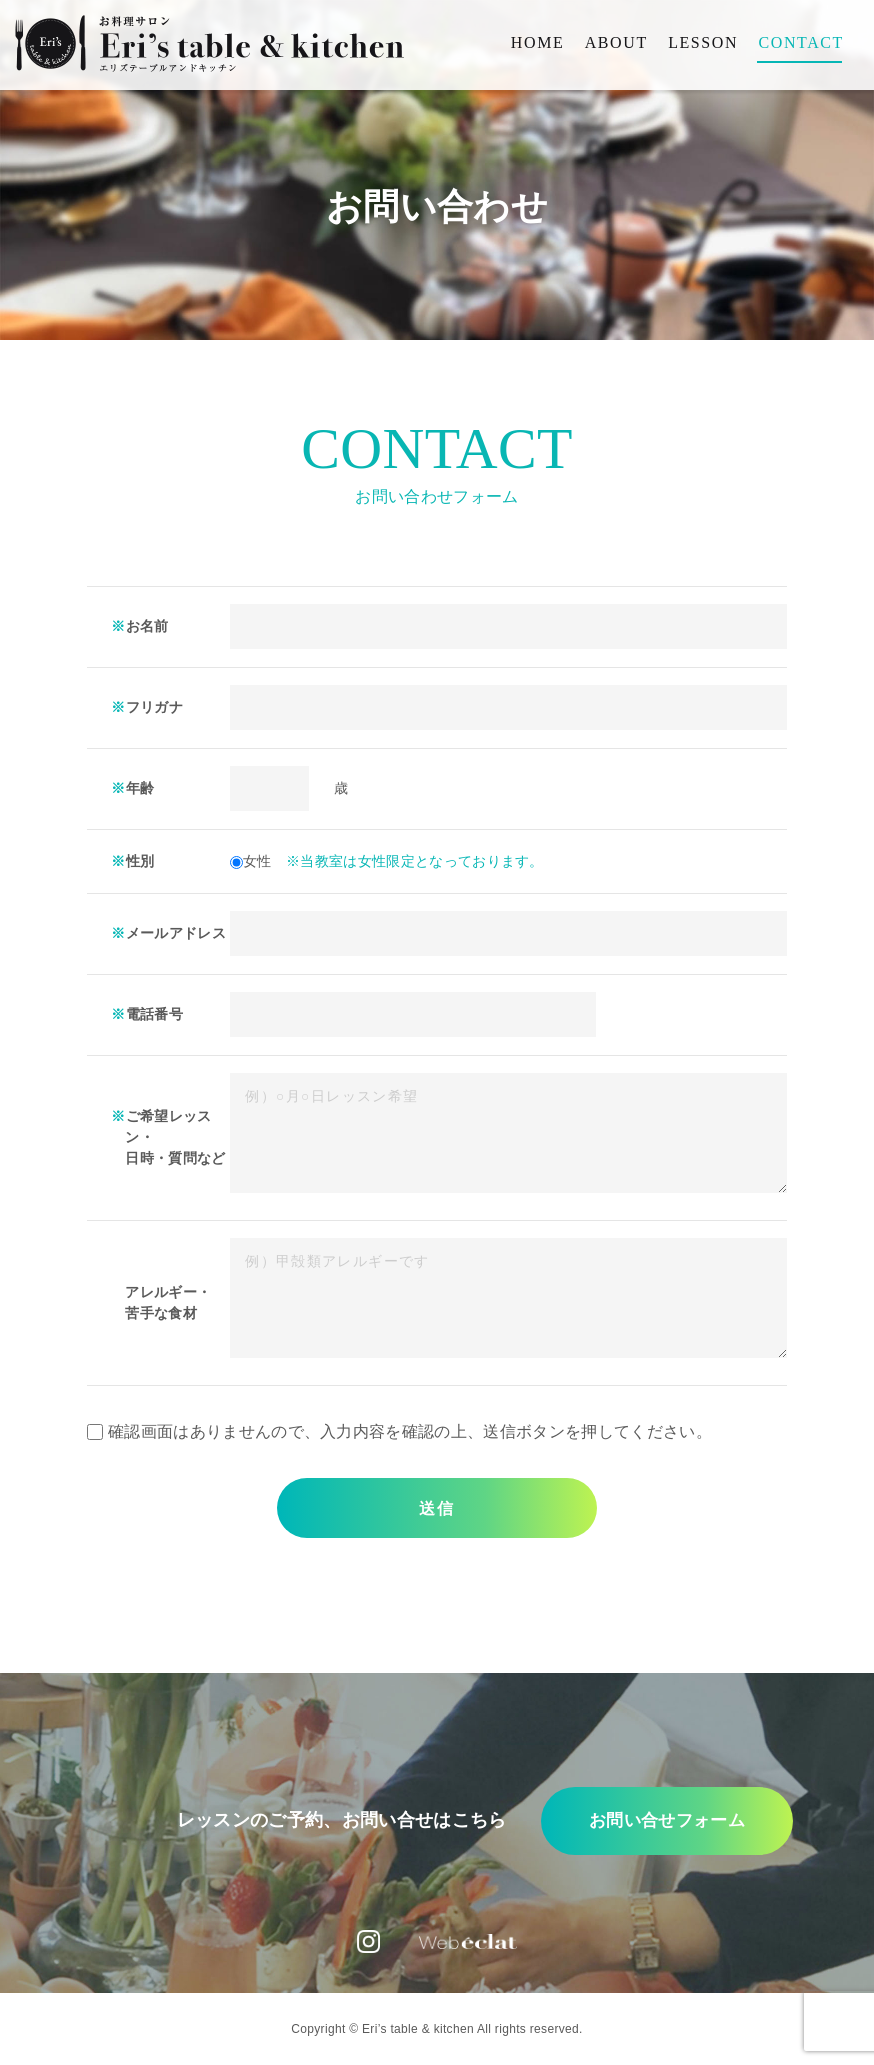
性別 (140, 861)
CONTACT (801, 43)
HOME (538, 43)
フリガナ (154, 707)
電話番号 (154, 1014)
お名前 (147, 626)
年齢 (140, 788)
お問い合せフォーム (619, 1824)
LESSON (703, 43)
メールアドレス (176, 933)
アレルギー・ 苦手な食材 (168, 1302)
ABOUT (616, 43)
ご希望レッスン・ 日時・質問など (175, 1137)
